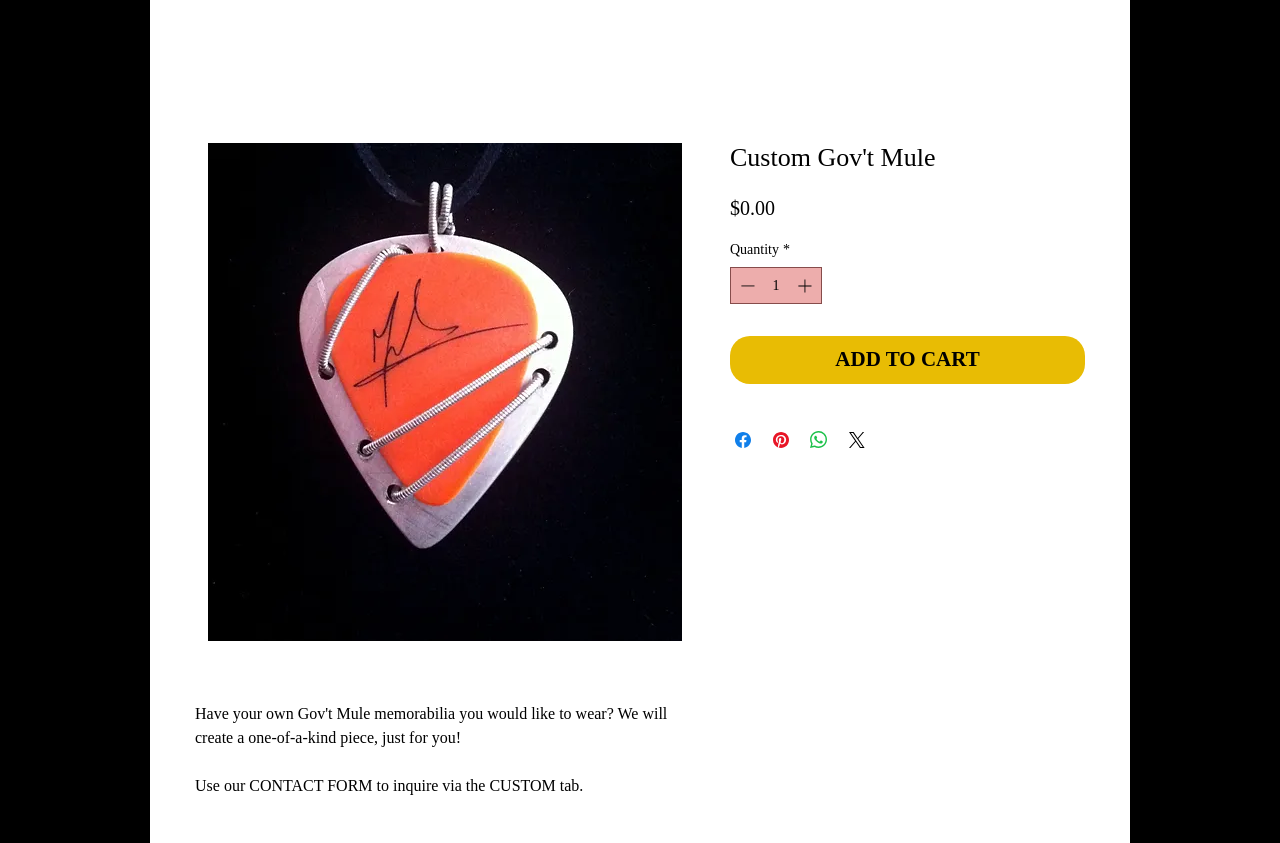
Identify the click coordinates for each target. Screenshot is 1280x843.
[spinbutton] (776, 285)
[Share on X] (857, 440)
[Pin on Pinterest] (781, 440)
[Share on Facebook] (743, 440)
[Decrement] (745, 285)
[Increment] (806, 285)
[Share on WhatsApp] (819, 440)
